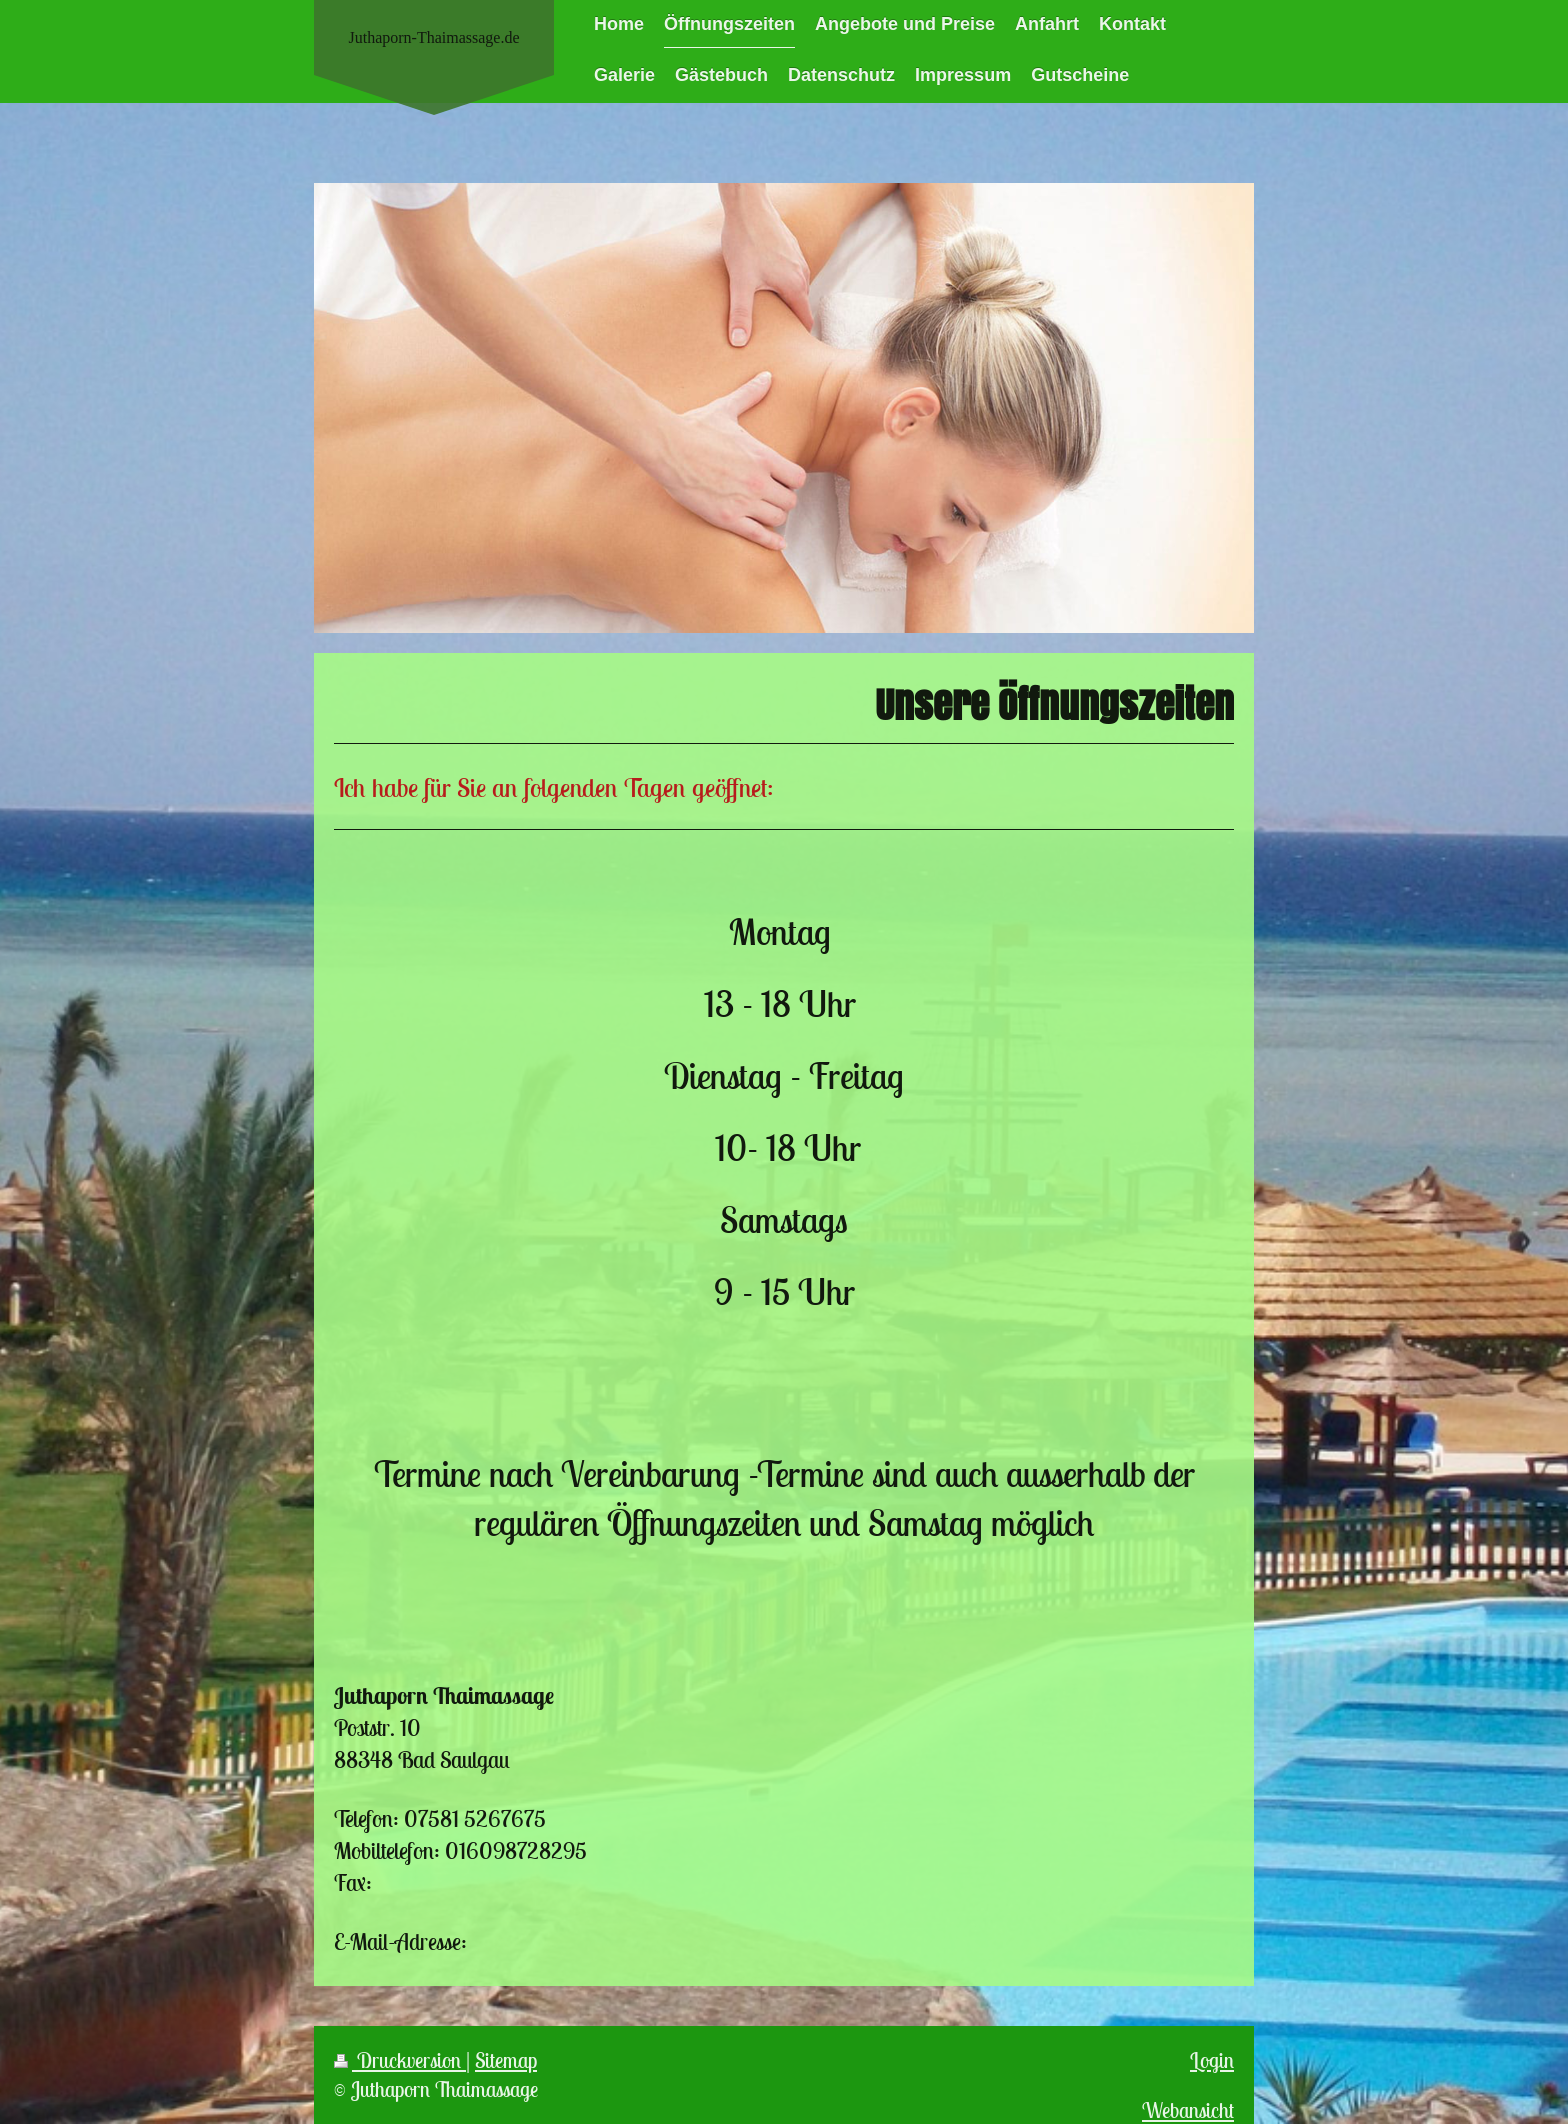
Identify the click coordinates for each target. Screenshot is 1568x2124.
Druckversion (400, 2060)
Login (1212, 2060)
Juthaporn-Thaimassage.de (433, 37)
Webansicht (1188, 2110)
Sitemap (506, 2060)
